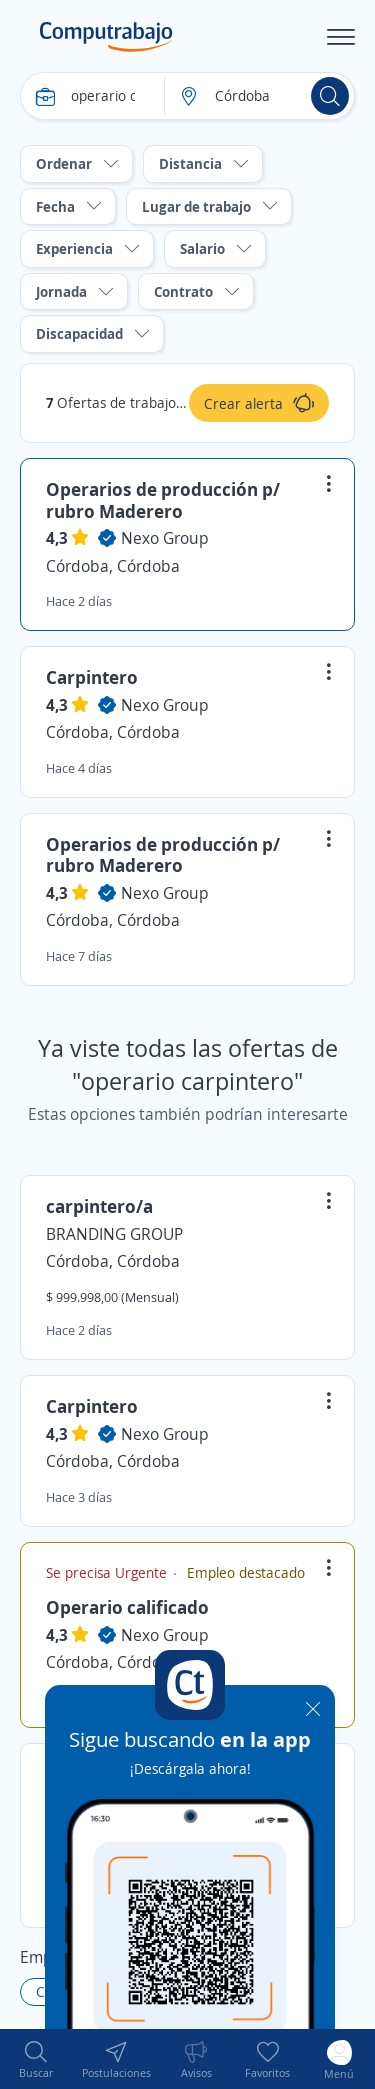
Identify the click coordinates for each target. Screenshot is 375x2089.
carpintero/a (99, 1206)
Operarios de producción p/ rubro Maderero (163, 500)
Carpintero (92, 677)
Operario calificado (127, 1607)
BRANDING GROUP (114, 1234)
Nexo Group (165, 538)
